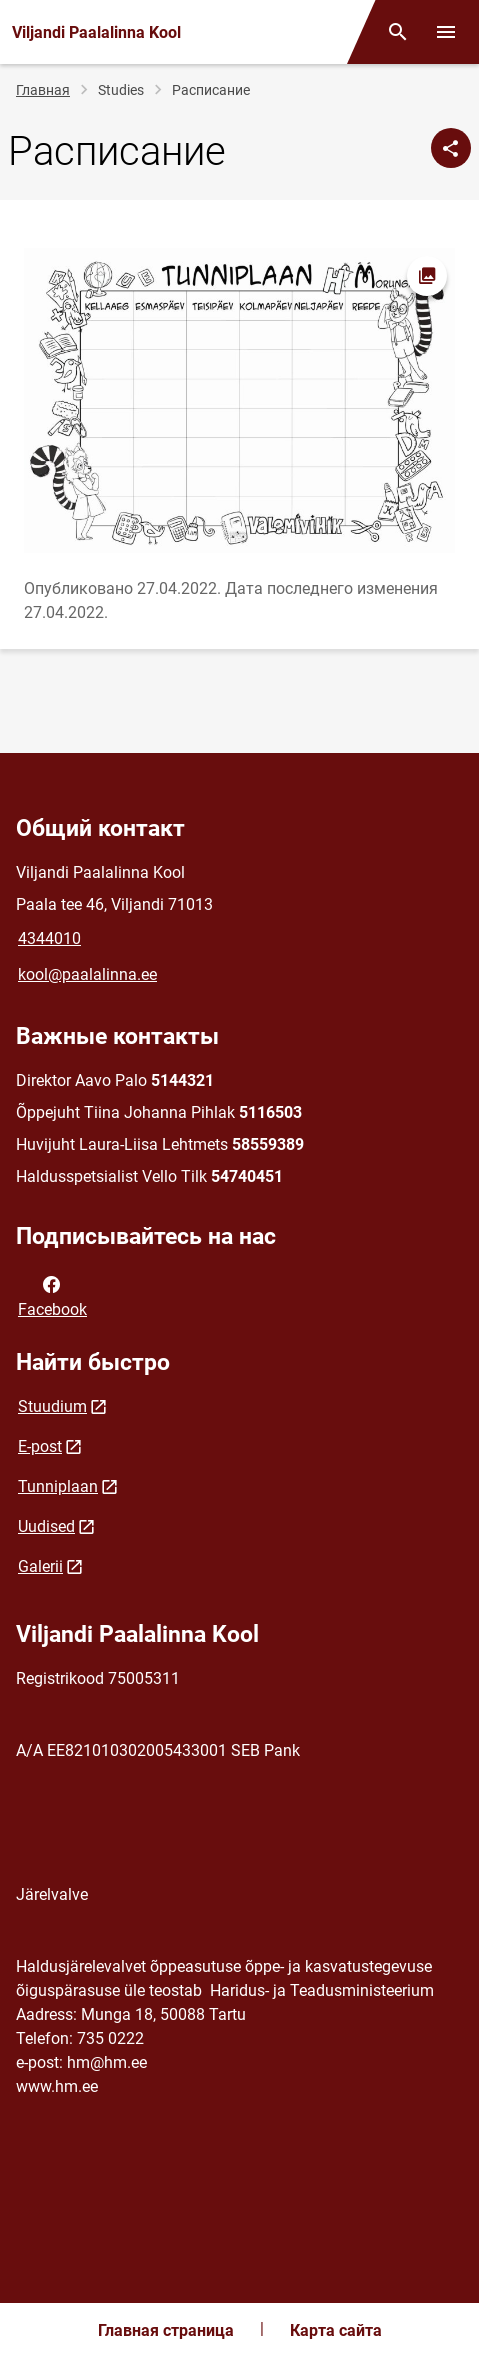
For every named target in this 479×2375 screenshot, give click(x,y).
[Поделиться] (451, 148)
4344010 (49, 938)
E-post (40, 1446)
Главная (43, 90)
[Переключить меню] (446, 32)
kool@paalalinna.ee (87, 974)
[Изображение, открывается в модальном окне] (239, 400)
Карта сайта (336, 2330)
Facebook (52, 1295)
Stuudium (52, 1406)
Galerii (40, 1566)
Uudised (46, 1526)
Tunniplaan (58, 1486)
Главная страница (166, 2330)
